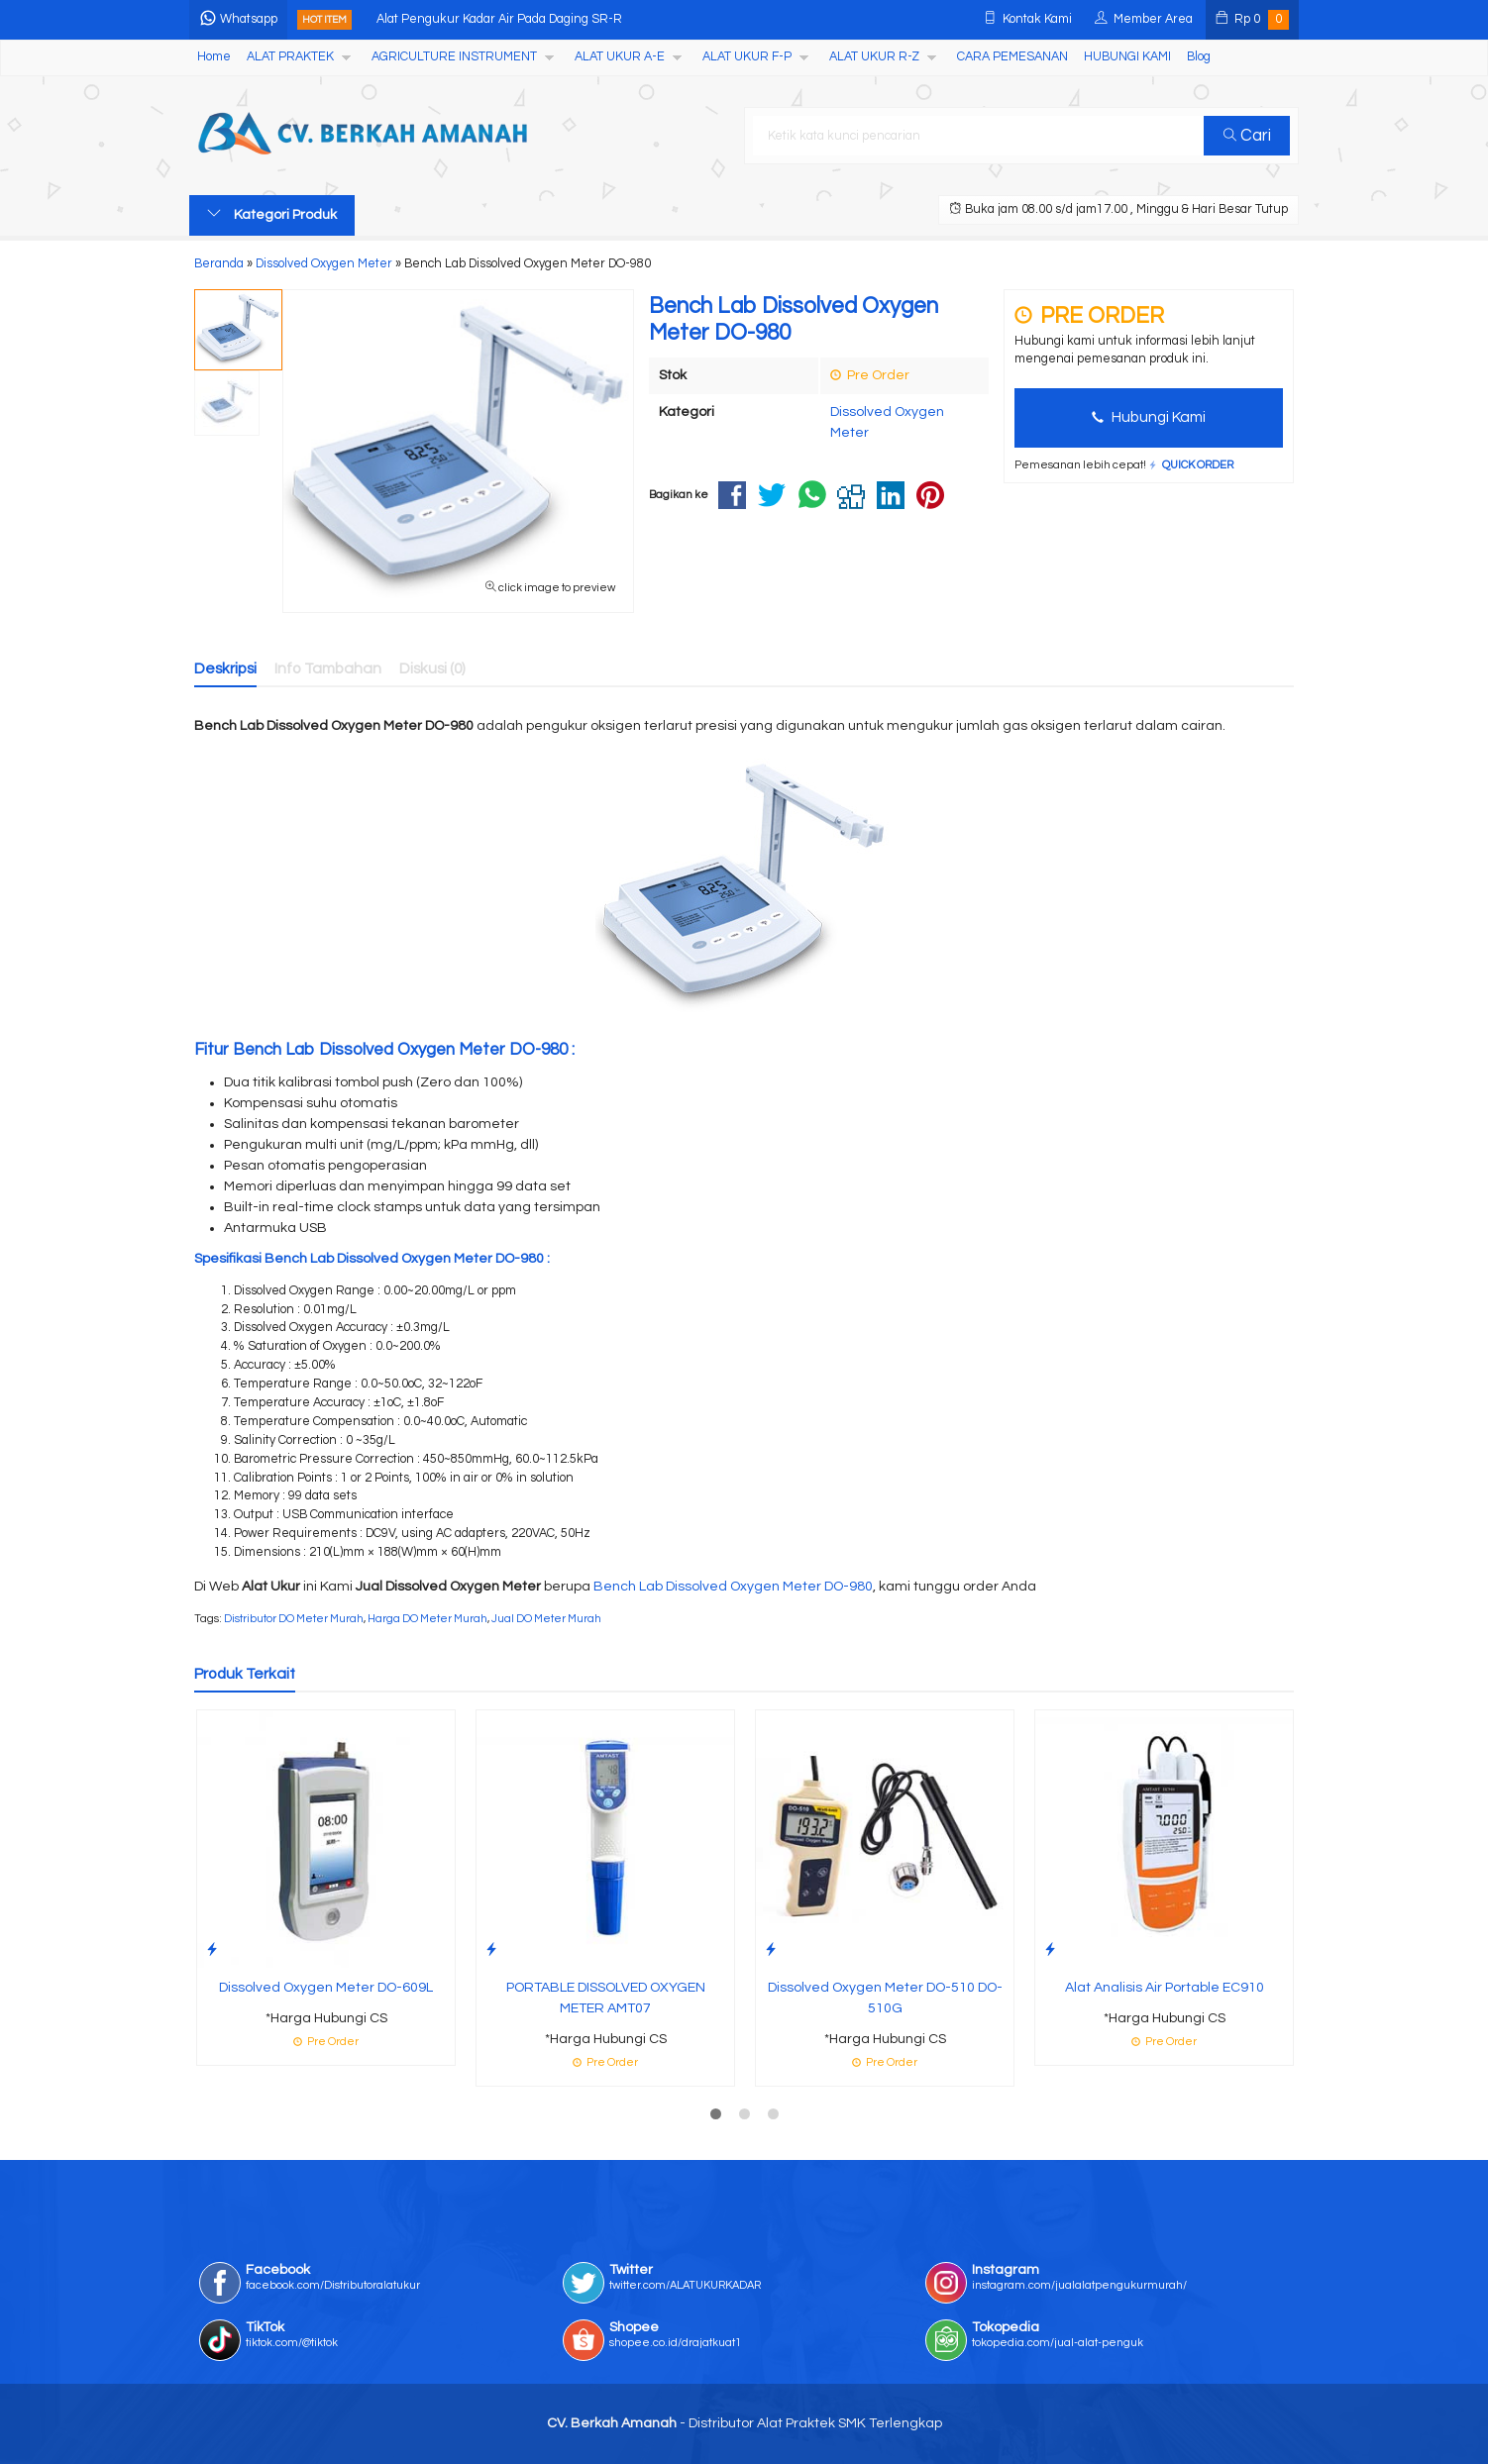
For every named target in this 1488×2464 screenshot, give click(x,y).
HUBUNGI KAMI (1127, 57)
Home (214, 57)
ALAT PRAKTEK (290, 57)
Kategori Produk (272, 214)
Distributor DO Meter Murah (294, 1618)
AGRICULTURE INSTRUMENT (454, 57)
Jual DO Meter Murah (546, 1618)
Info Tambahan (327, 668)
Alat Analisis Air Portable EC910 (1164, 1988)
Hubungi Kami (1149, 417)
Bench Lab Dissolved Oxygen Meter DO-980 (733, 1586)
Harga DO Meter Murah (427, 1618)
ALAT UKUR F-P (747, 57)
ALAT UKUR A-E (620, 57)
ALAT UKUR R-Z (874, 57)
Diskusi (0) (432, 668)
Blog (1199, 57)
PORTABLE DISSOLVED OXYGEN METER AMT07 (605, 1998)
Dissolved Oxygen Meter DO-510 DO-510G (885, 1998)
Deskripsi (225, 668)
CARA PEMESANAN (1012, 57)
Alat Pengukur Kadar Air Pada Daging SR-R (499, 19)
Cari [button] (1247, 136)
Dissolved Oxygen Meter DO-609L (326, 1988)
